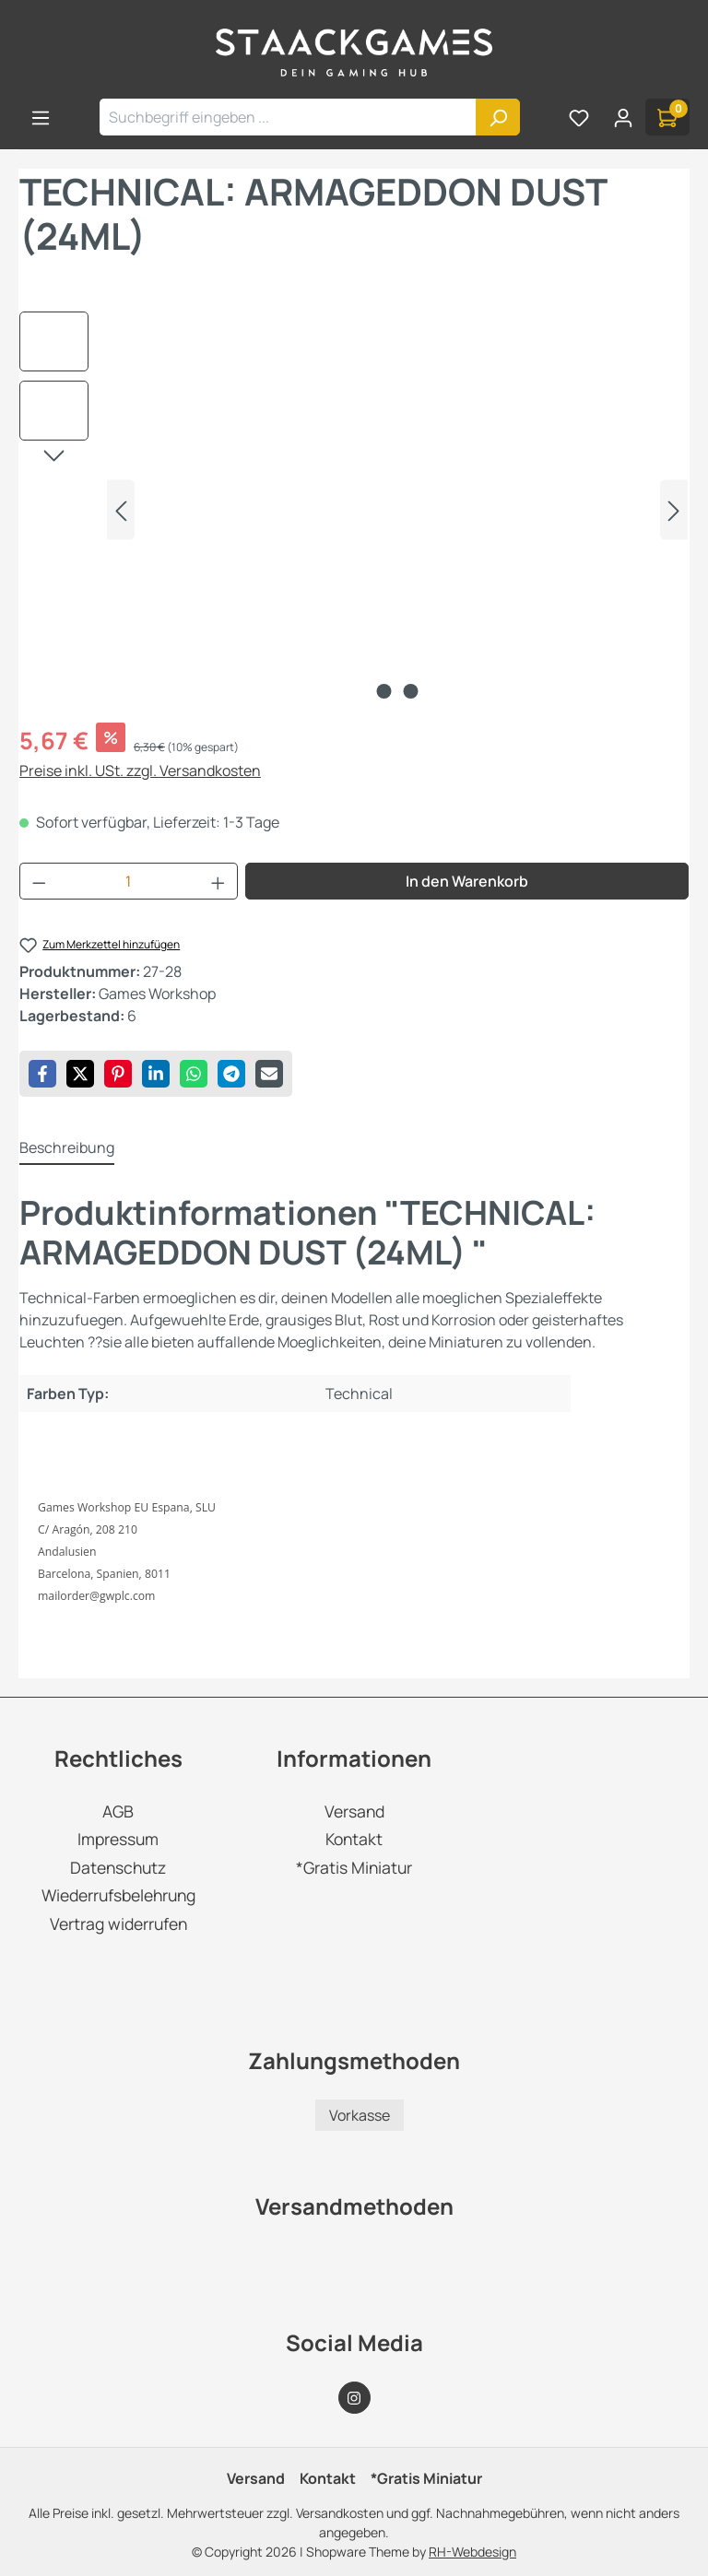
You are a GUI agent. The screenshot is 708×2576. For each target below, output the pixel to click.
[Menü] (40, 117)
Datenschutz (118, 1867)
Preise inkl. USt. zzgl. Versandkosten (140, 770)
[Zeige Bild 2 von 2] (411, 691)
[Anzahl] (129, 881)
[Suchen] (498, 117)
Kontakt (354, 1839)
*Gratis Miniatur (354, 1867)
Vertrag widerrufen (118, 1923)
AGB (118, 1811)
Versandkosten (340, 2513)
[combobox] (288, 117)
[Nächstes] (674, 510)
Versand (354, 1811)
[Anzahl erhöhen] (218, 881)
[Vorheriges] (121, 510)
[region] (354, 510)
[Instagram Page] (354, 2398)
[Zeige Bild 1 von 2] (384, 691)
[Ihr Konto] (623, 117)
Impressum (118, 1839)
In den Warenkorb (467, 881)
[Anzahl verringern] (38, 881)
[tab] (66, 1148)
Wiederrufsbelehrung (118, 1895)
